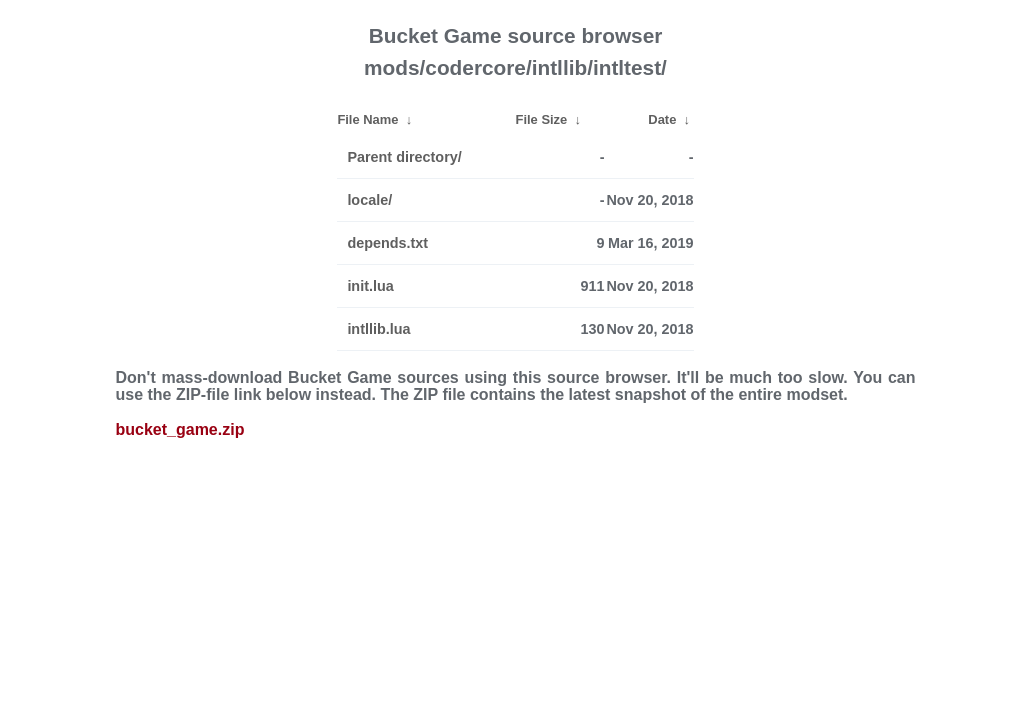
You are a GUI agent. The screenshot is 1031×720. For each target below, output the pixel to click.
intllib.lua (378, 329)
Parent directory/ (404, 157)
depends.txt (387, 243)
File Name (367, 119)
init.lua (370, 286)
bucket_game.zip (180, 429)
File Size (542, 119)
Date (662, 119)
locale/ (369, 200)
